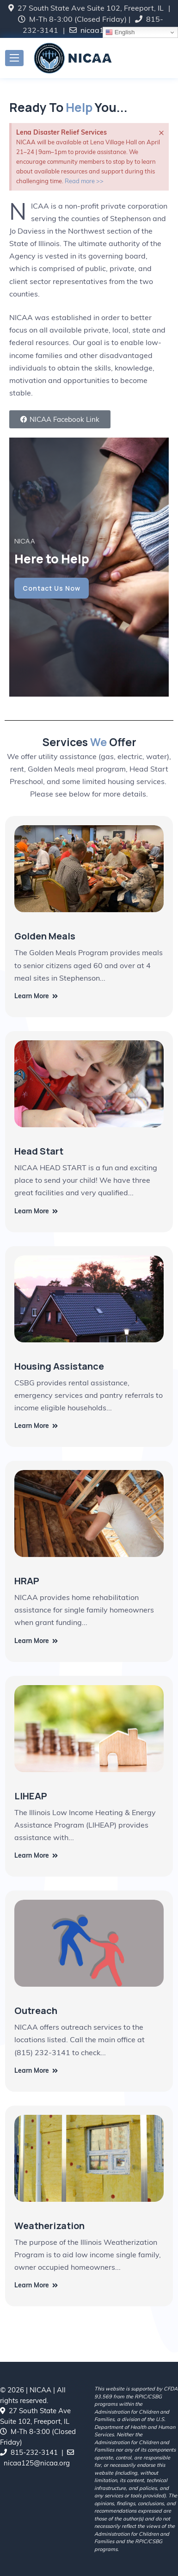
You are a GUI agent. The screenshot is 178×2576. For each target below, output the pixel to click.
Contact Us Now (51, 588)
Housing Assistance (59, 1366)
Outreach (35, 2010)
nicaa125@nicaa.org (37, 2463)
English (120, 32)
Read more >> (84, 181)
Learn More (36, 996)
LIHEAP (30, 1796)
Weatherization (49, 2225)
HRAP (26, 1581)
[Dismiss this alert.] (161, 132)
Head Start (38, 1151)
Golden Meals (44, 936)
